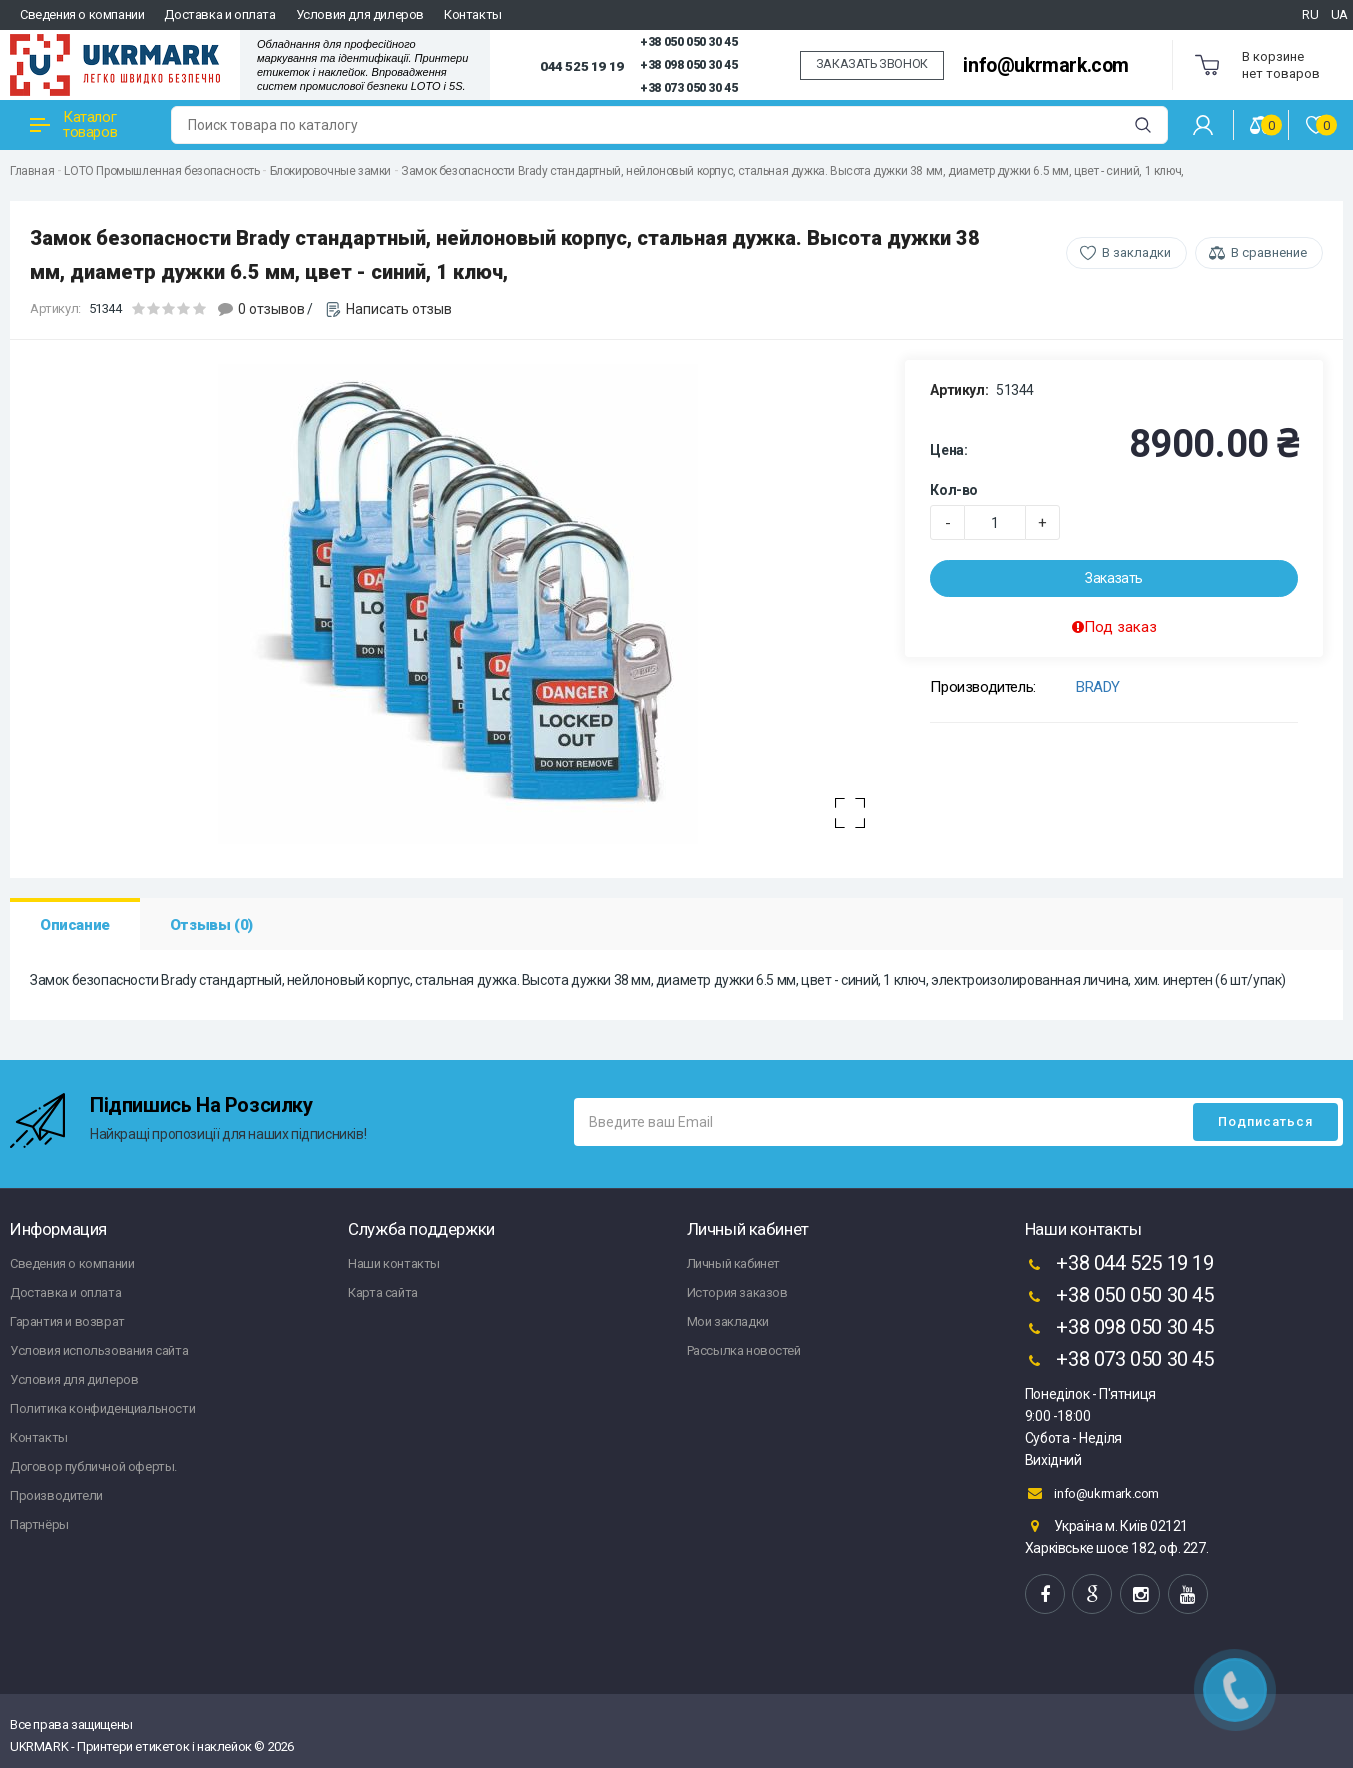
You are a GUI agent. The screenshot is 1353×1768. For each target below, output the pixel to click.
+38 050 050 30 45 (688, 42)
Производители (56, 1495)
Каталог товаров (73, 124)
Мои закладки (728, 1321)
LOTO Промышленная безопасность (161, 171)
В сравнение (1269, 252)
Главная (32, 171)
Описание (75, 925)
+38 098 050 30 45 (688, 65)
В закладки (1136, 252)
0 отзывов (271, 309)
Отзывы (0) (211, 925)
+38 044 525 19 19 (1119, 1265)
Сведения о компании (82, 14)
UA (1339, 14)
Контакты (473, 14)
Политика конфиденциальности (102, 1408)
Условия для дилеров (360, 14)
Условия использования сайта (99, 1350)
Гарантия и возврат (67, 1321)
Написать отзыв (399, 309)
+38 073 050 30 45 (688, 88)
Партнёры (39, 1524)
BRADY (1098, 687)
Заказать (1114, 578)
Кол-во (954, 490)
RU (1310, 14)
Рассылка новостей (744, 1350)
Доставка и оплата (219, 14)
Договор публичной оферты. (93, 1466)
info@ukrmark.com (1046, 65)
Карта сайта (383, 1292)
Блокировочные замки (330, 171)
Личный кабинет (733, 1263)
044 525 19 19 (582, 66)
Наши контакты (394, 1263)
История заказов (737, 1292)
